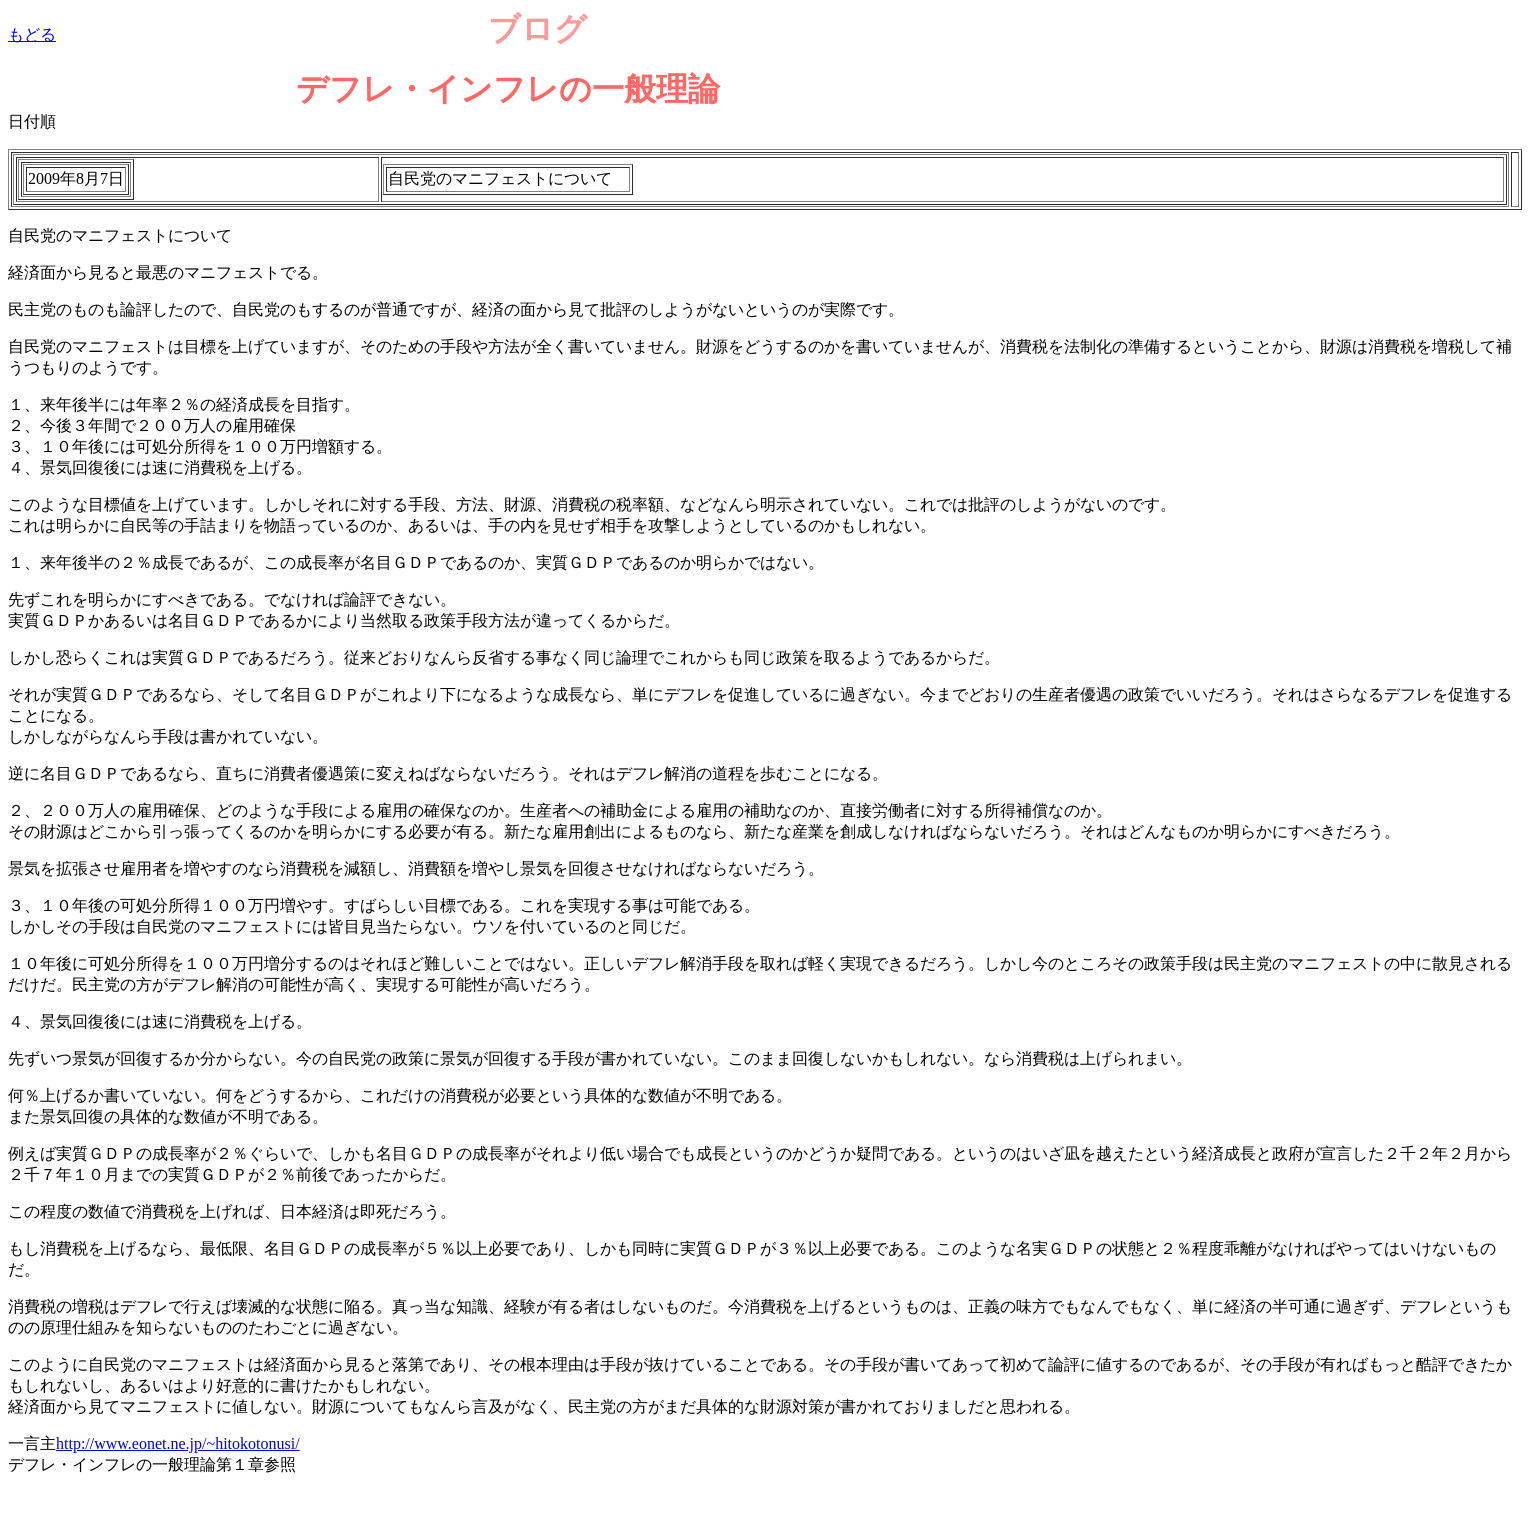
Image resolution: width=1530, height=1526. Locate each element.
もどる (32, 34)
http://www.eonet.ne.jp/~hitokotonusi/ (178, 1443)
